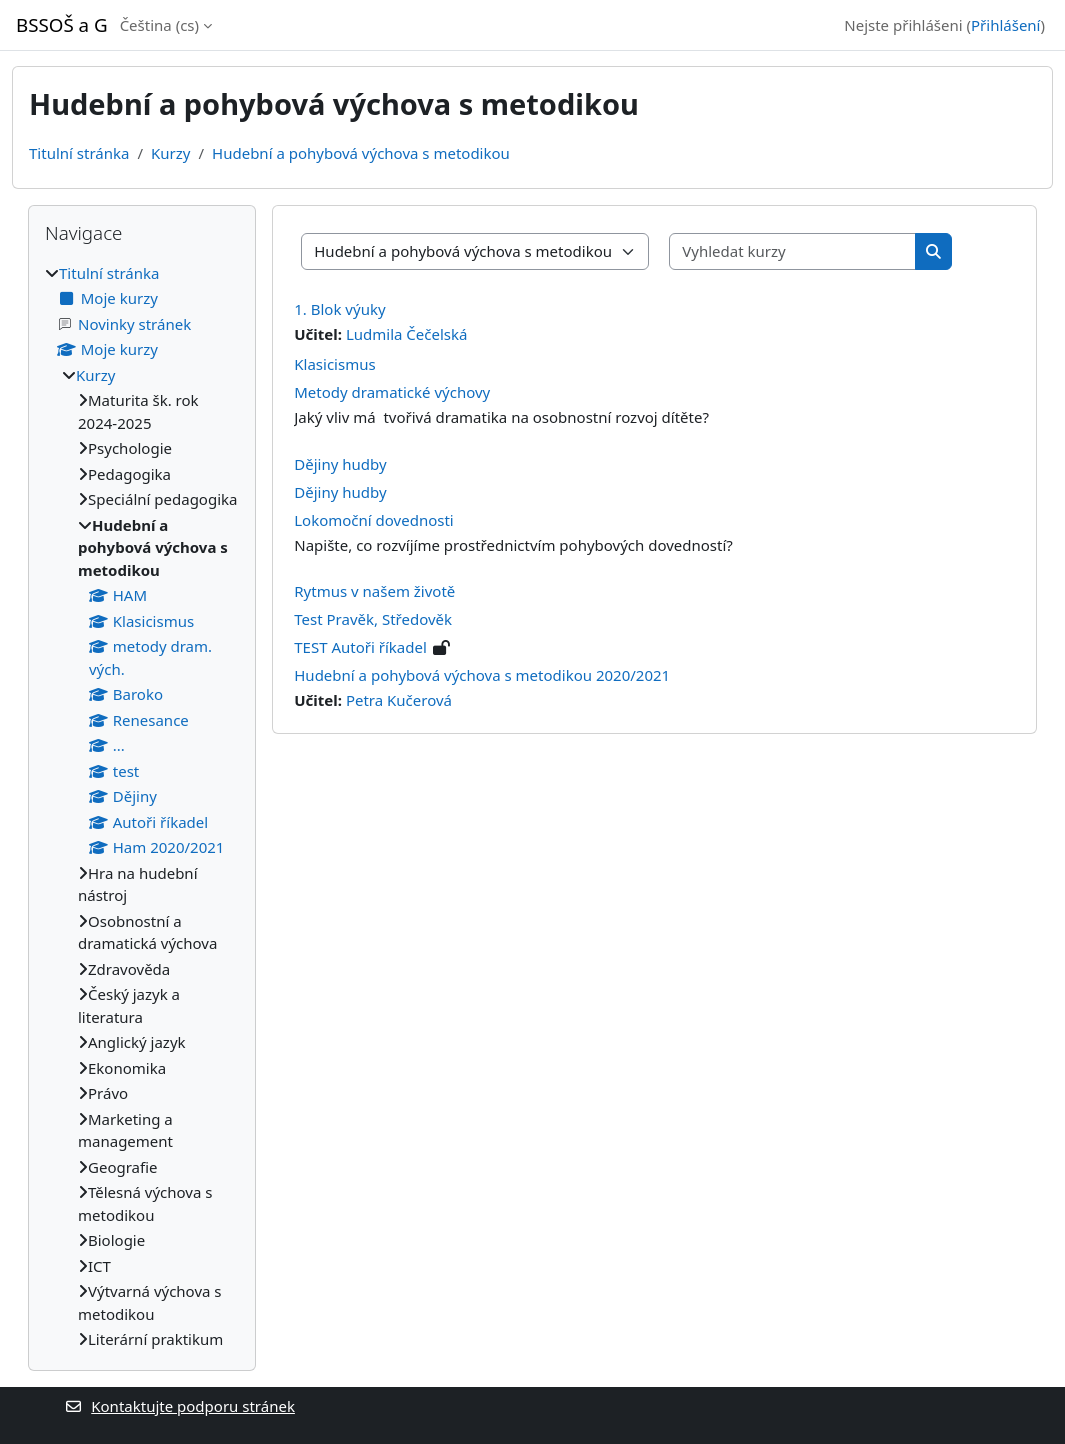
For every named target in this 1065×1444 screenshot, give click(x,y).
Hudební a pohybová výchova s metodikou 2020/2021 (482, 675)
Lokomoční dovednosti (373, 520)
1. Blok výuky (339, 309)
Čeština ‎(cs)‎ (159, 25)
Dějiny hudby (340, 464)
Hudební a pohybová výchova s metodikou (361, 153)
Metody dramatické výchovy (392, 392)
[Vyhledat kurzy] (793, 251)
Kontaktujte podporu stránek (180, 1406)
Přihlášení (1005, 25)
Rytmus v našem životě (374, 591)
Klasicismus (334, 364)
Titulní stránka (79, 153)
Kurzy (170, 153)
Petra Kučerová (399, 700)
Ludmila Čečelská (407, 334)
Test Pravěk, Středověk (373, 619)
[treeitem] (142, 806)
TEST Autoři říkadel (360, 647)
